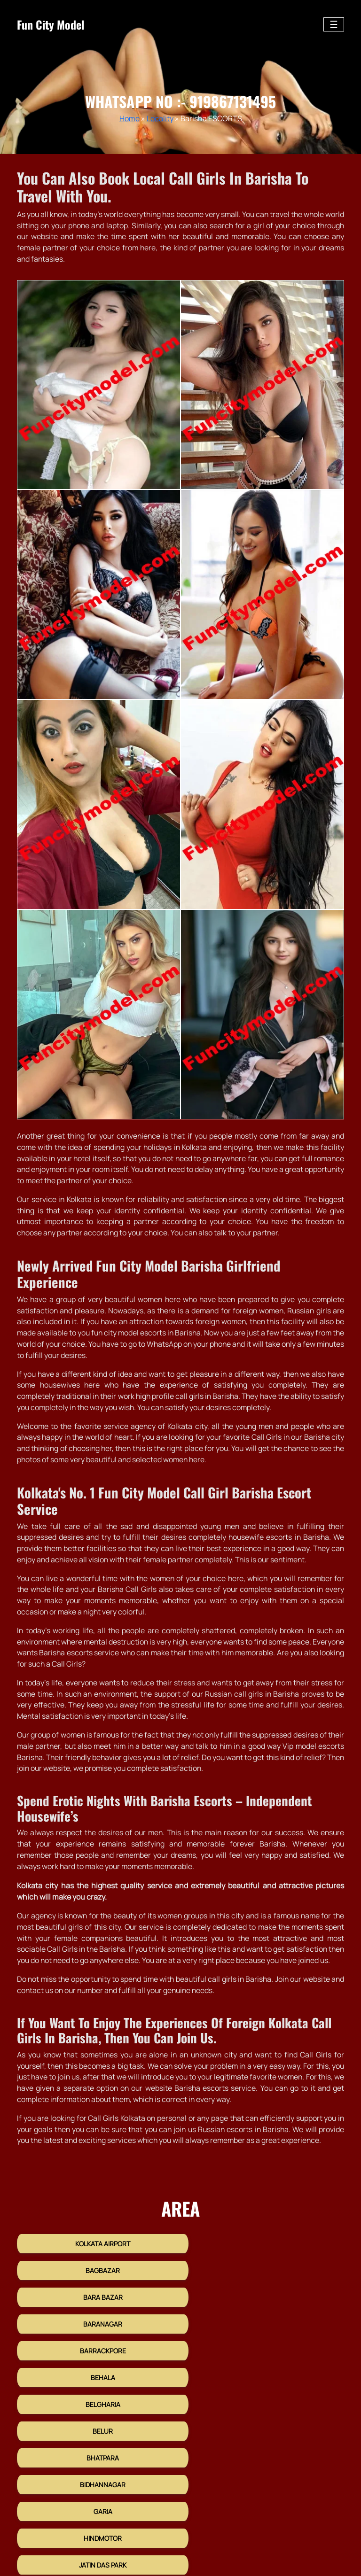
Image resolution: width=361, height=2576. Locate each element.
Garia (96, 2395)
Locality (160, 118)
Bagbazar (264, 2261)
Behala (264, 2315)
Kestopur (264, 2448)
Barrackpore (97, 2315)
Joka (264, 2422)
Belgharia (96, 2341)
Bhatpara (97, 2368)
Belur (264, 2341)
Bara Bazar (97, 2288)
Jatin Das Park (97, 2422)
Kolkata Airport (97, 2261)
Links (336, 2533)
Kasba (96, 2448)
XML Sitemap (298, 2533)
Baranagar (264, 2288)
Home (129, 118)
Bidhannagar (264, 2368)
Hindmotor (264, 2395)
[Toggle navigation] (333, 24)
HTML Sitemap (245, 2533)
